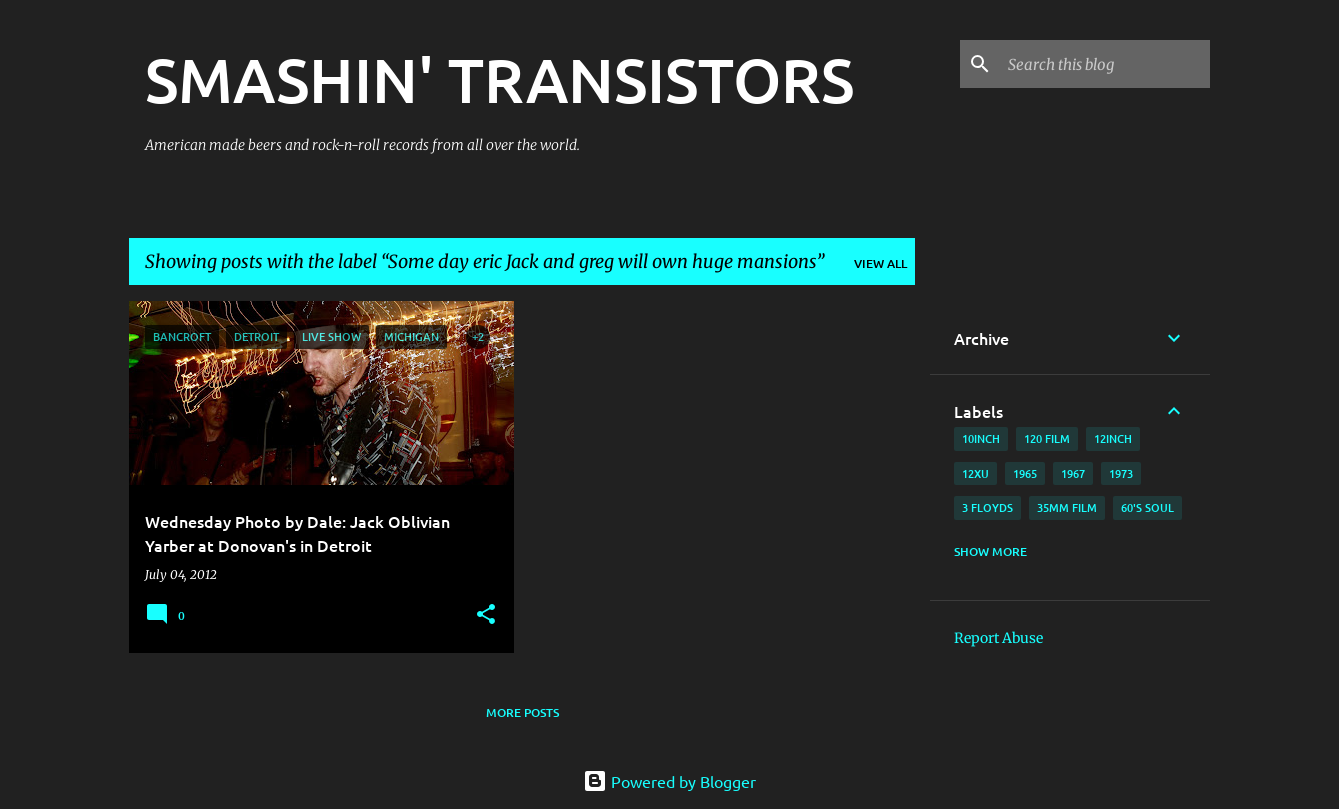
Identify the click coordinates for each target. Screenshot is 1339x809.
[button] (486, 615)
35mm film (1067, 507)
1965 (1025, 473)
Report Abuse (998, 638)
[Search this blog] (1105, 64)
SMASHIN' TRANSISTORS (499, 79)
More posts (522, 712)
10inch (981, 438)
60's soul (1147, 507)
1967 (1073, 473)
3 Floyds (987, 507)
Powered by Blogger (669, 781)
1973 (1121, 473)
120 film (1047, 438)
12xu (975, 473)
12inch (1113, 438)
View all (880, 263)
